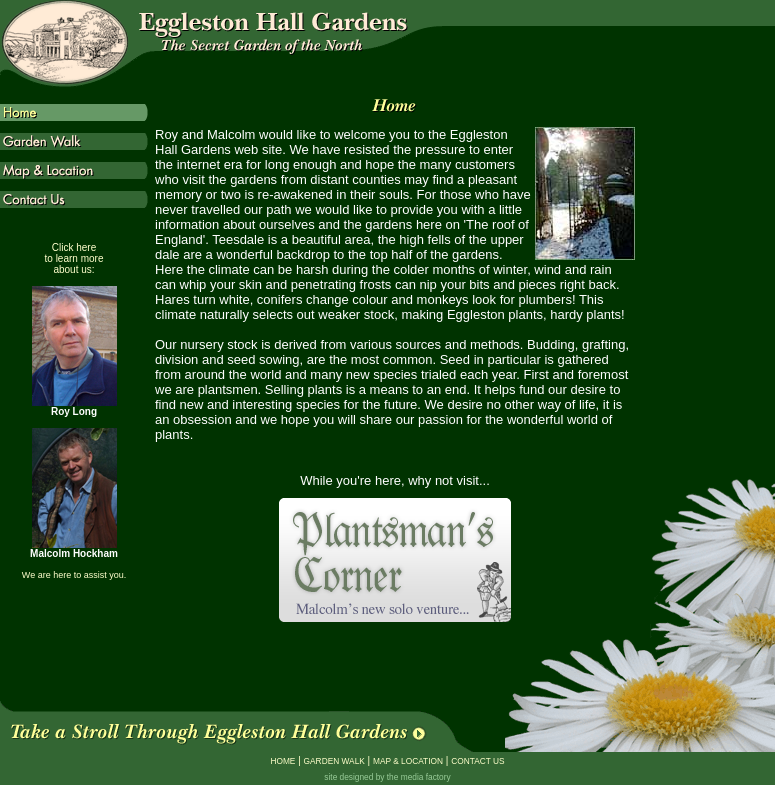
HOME (282, 761)
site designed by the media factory (387, 777)
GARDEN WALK (334, 761)
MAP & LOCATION (408, 761)
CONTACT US (477, 761)
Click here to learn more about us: (74, 258)
